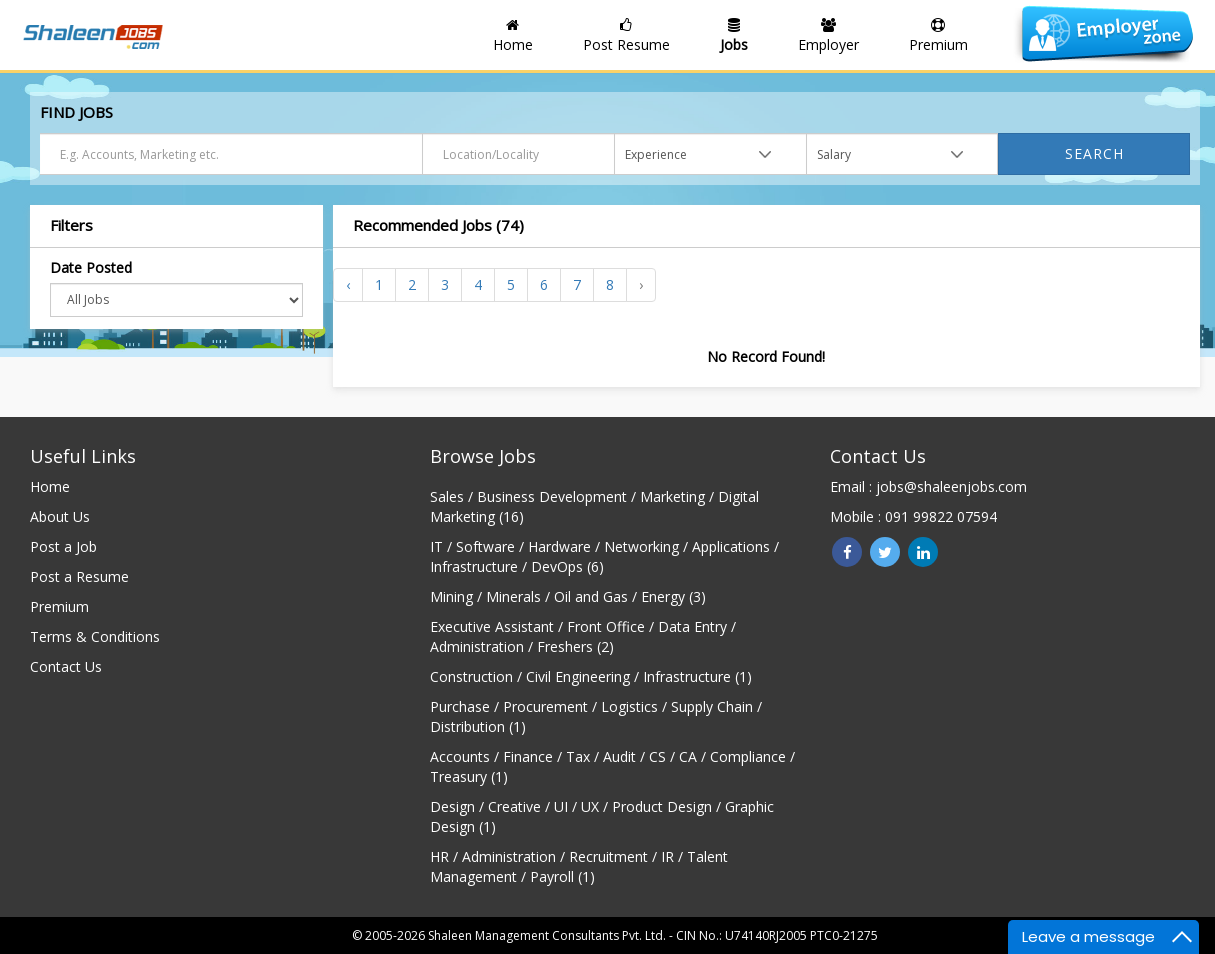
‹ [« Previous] (348, 284)
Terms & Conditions (95, 636)
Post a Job (63, 546)
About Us (60, 516)
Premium (59, 606)
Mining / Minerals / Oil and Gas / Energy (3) (568, 596)
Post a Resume (79, 576)
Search (1094, 153)
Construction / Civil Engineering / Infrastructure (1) (591, 676)
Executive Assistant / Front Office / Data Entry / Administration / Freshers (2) (583, 636)
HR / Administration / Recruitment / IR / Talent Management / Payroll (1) (579, 866)
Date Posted (91, 267)
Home (50, 486)
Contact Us (66, 666)
